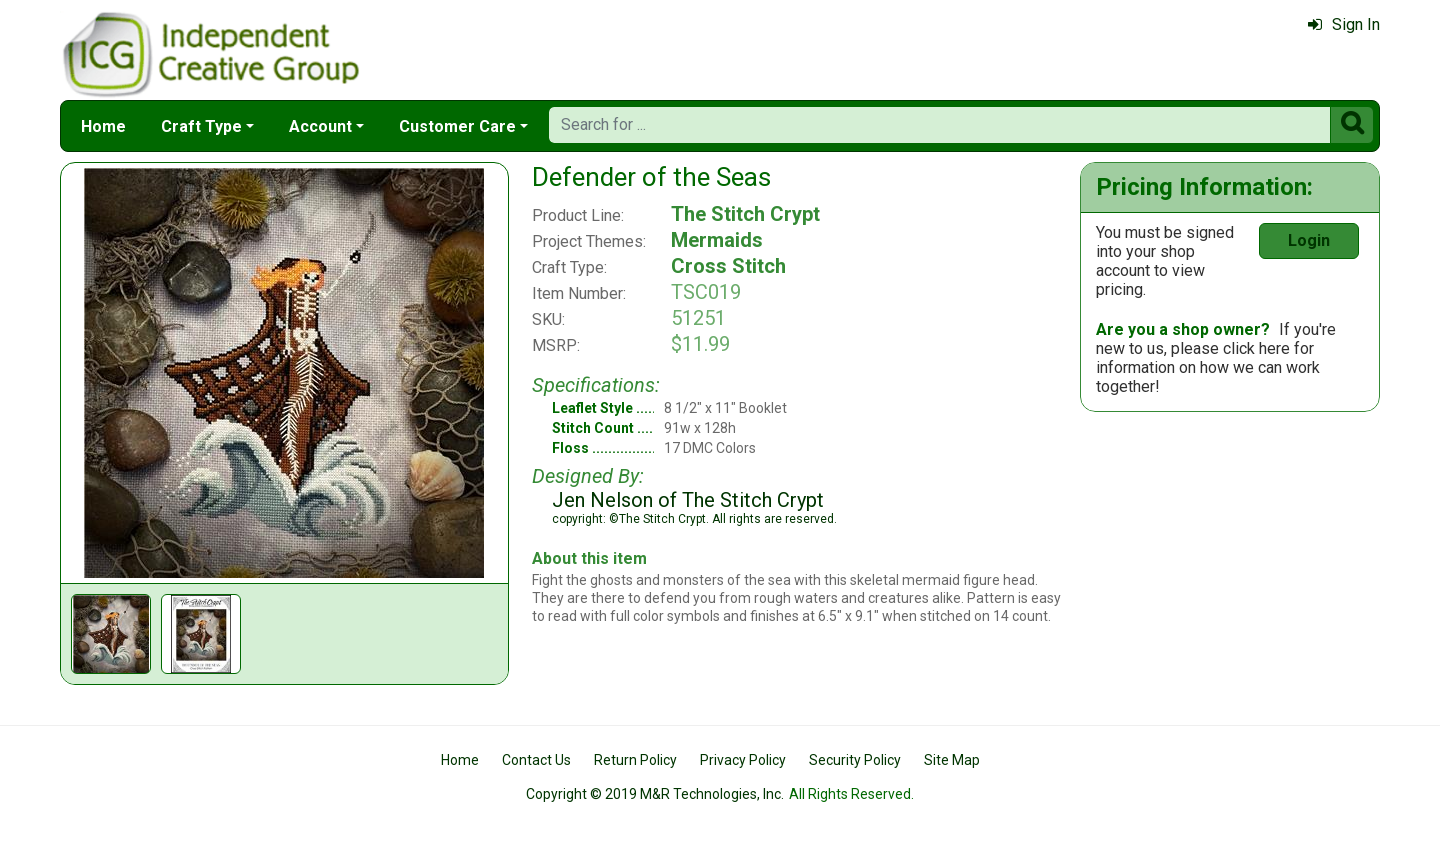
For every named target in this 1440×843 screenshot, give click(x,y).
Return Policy (635, 760)
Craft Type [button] (201, 126)
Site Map (952, 760)
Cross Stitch (728, 266)
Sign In (1344, 24)
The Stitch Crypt (745, 214)
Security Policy (855, 760)
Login (1309, 240)
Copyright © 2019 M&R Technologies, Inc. (655, 794)
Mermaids (717, 240)
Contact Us (536, 760)
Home (103, 126)
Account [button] (320, 126)
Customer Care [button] (457, 126)
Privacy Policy (743, 760)
